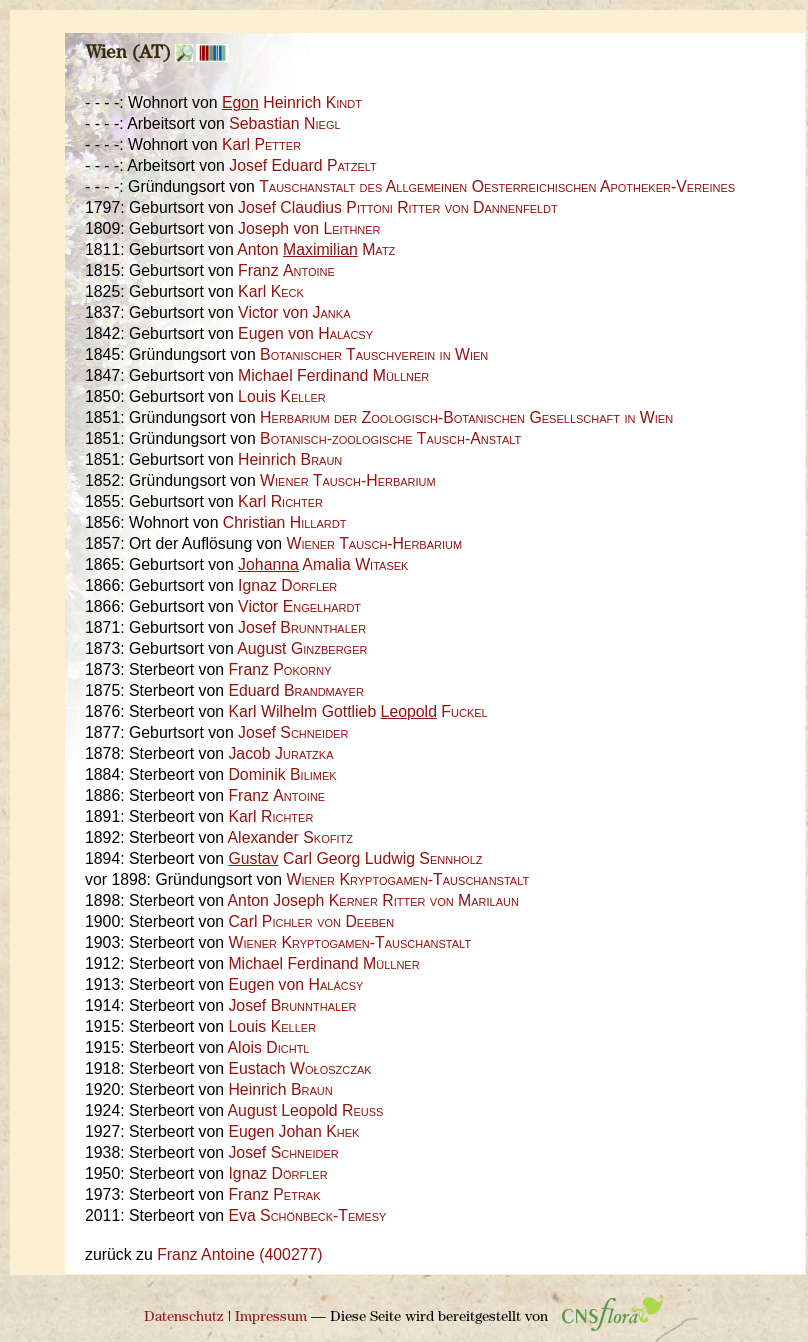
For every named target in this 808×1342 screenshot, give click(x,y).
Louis (282, 396)
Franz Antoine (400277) (239, 1254)
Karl (261, 144)
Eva (307, 1215)
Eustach (299, 1068)
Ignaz (287, 585)
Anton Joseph (373, 900)
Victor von (294, 312)
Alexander (290, 837)
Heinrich (292, 102)
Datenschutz (184, 1317)
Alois (269, 1047)
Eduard (295, 690)
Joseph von (309, 228)
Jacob (280, 753)
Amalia (323, 564)
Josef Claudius (398, 207)
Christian (285, 522)
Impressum (271, 1317)
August (302, 648)
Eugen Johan (293, 1131)
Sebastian (284, 123)
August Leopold (306, 1110)
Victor (299, 606)
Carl (311, 921)
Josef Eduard (303, 165)
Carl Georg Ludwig (355, 858)
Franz (286, 270)
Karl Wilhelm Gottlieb (357, 711)
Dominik (282, 774)
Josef (302, 627)
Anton (316, 249)
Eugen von (305, 333)
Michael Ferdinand (333, 375)
